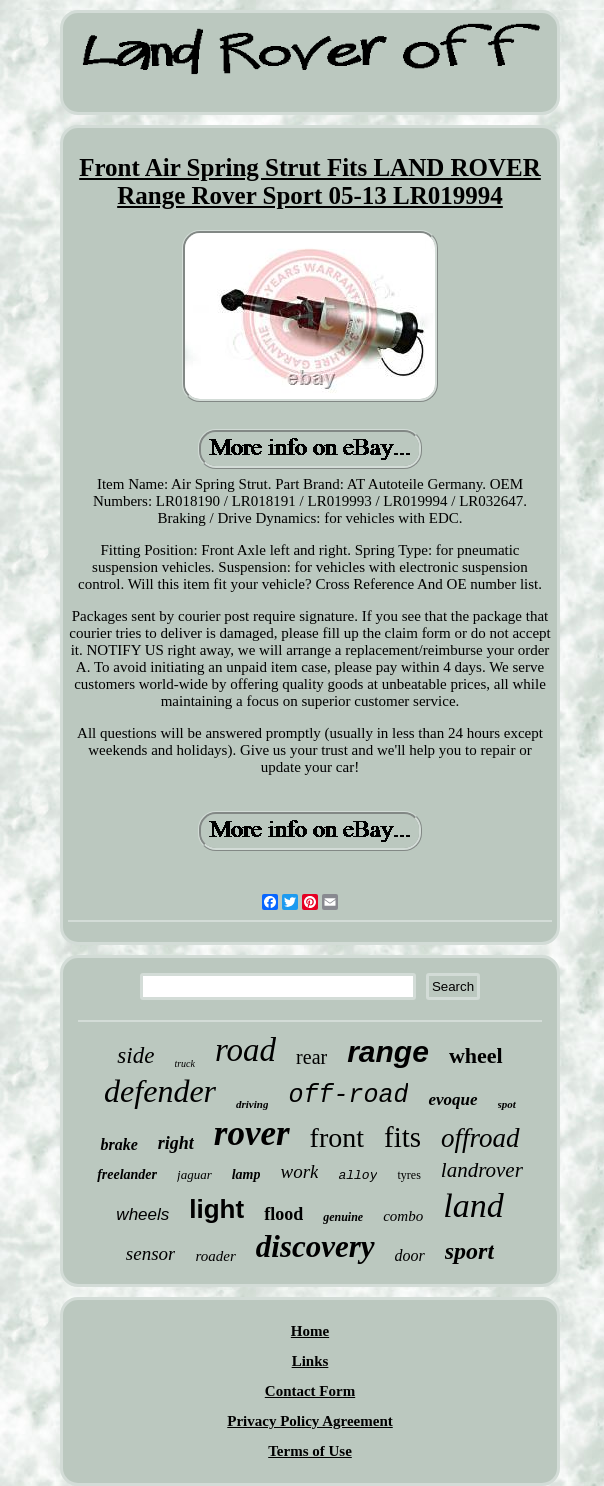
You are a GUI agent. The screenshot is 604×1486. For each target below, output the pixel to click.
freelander (127, 1174)
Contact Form (310, 1391)
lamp (246, 1174)
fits (402, 1137)
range (388, 1051)
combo (403, 1216)
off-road (348, 1095)
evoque (452, 1099)
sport (469, 1251)
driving (252, 1104)
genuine (343, 1217)
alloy (357, 1175)
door (410, 1255)
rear (311, 1057)
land (473, 1205)
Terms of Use (310, 1451)
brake (118, 1144)
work (299, 1171)
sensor (151, 1253)
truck (184, 1063)
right (176, 1143)
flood (283, 1214)
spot (507, 1104)
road (245, 1050)
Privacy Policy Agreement (310, 1421)
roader (215, 1256)
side (135, 1055)
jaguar (194, 1174)
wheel (476, 1055)
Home (310, 1331)
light (216, 1209)
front (337, 1137)
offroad (480, 1138)
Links (310, 1361)
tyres (408, 1175)
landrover (482, 1170)
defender (160, 1091)
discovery (315, 1246)
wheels (142, 1214)
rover (252, 1133)
